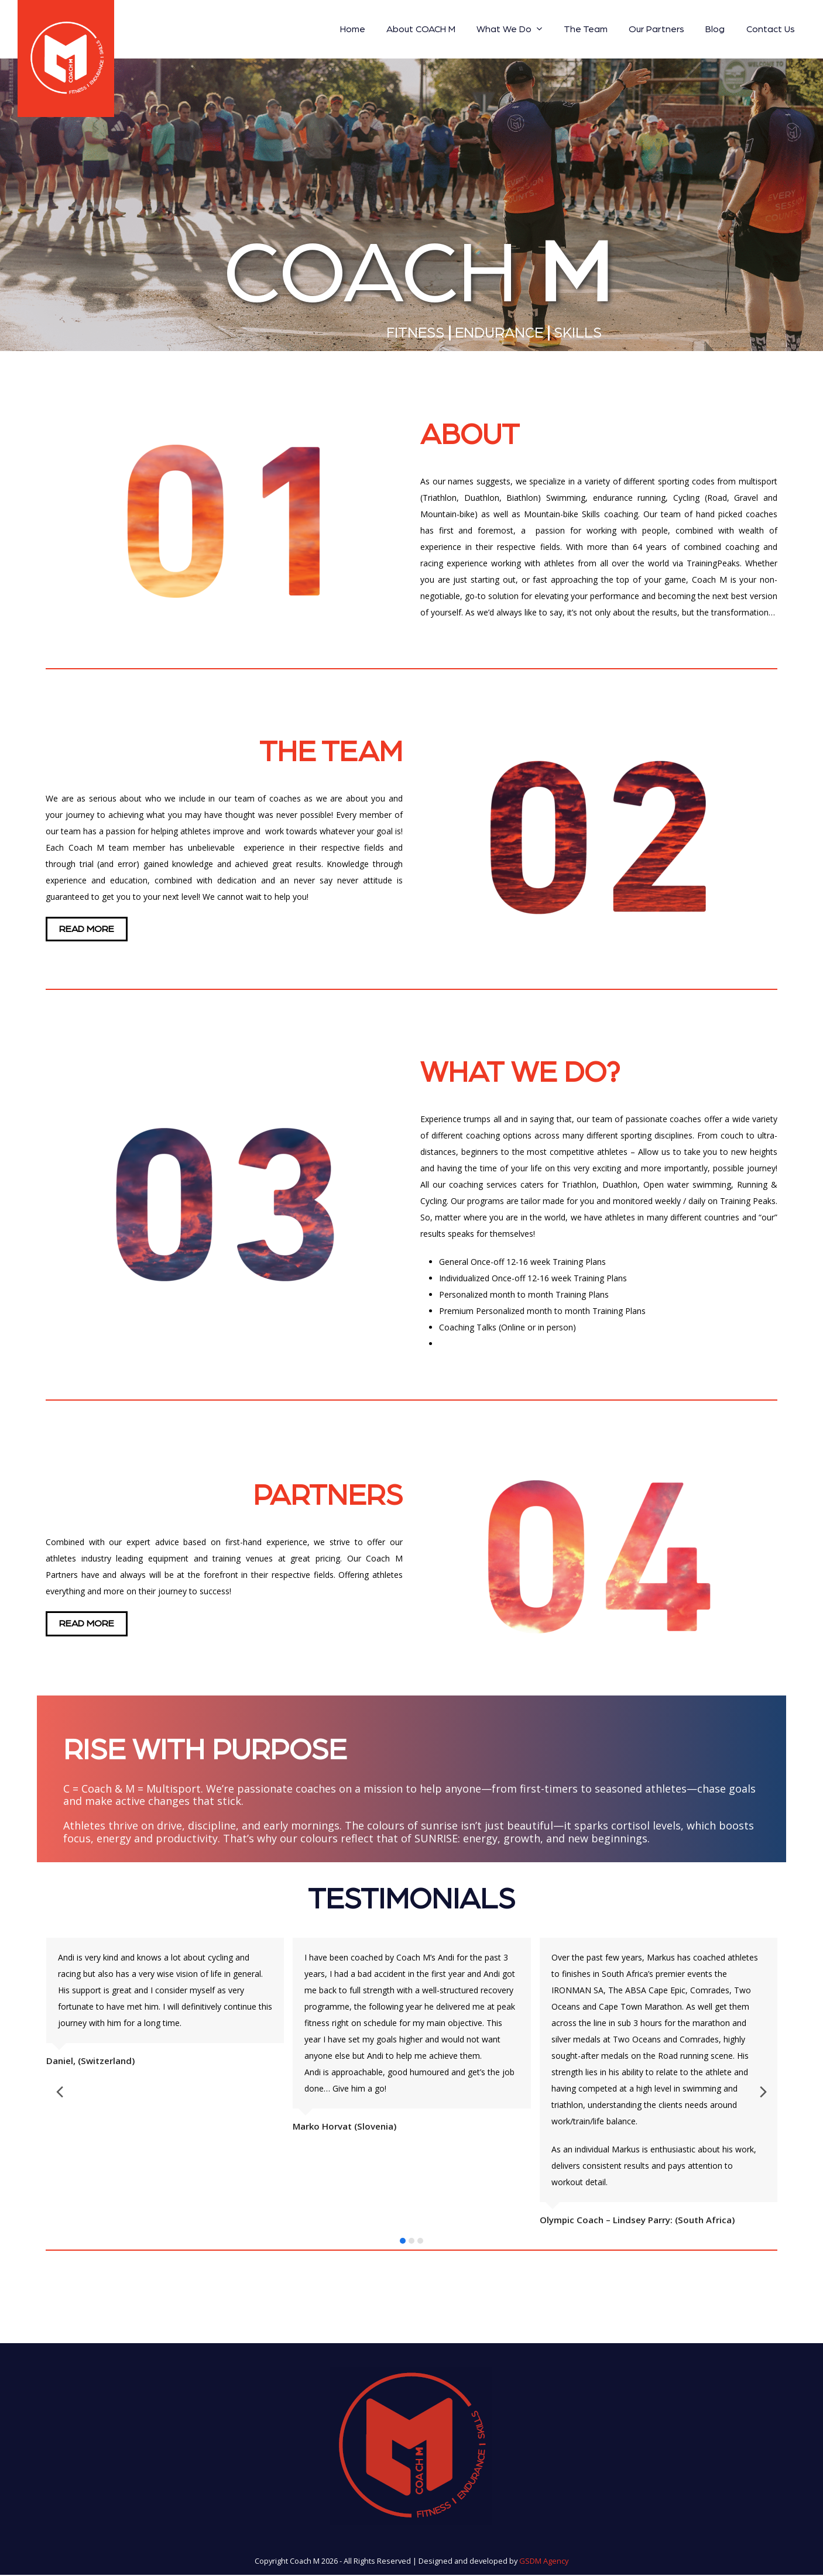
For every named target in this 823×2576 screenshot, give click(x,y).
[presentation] (22, 2095)
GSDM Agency (543, 2562)
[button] (403, 2242)
